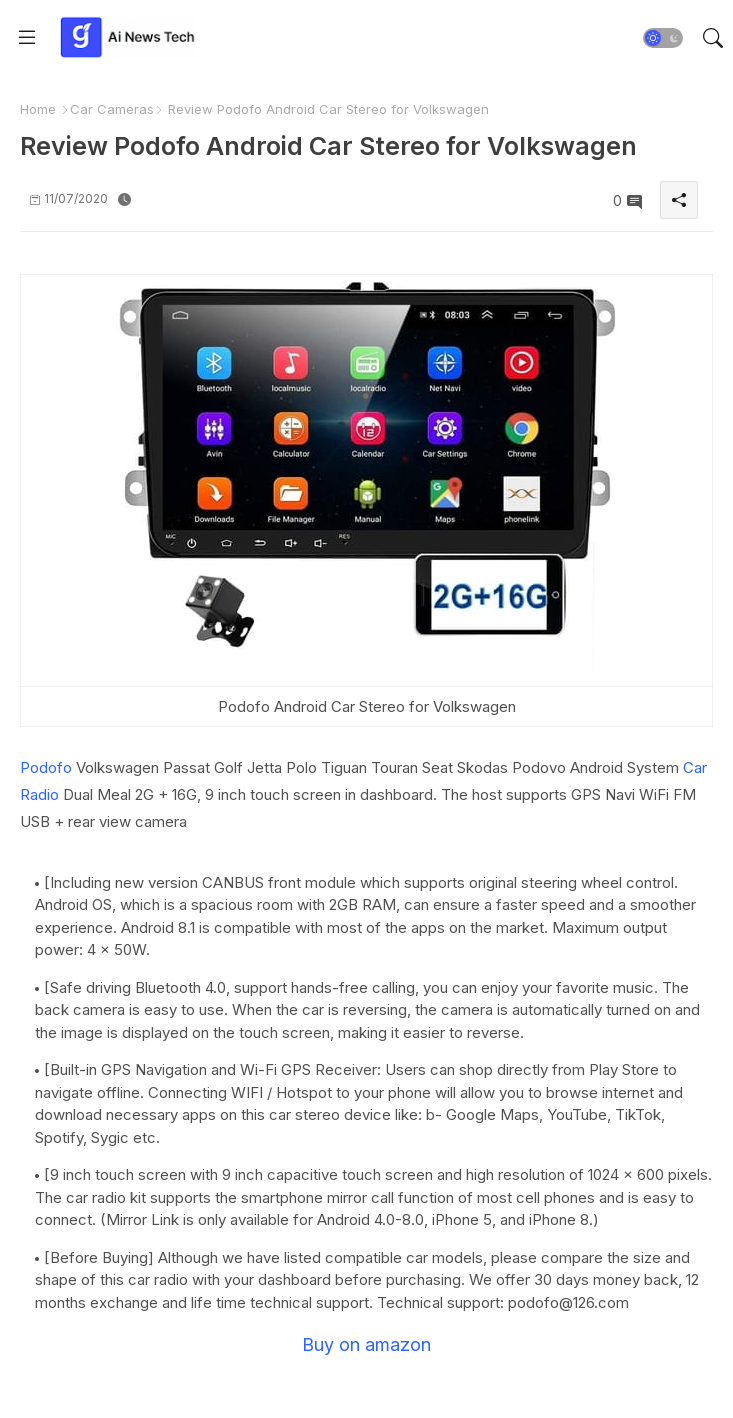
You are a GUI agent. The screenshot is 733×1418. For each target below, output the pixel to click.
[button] (663, 38)
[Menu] (27, 38)
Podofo (46, 767)
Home (38, 109)
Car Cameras (112, 109)
